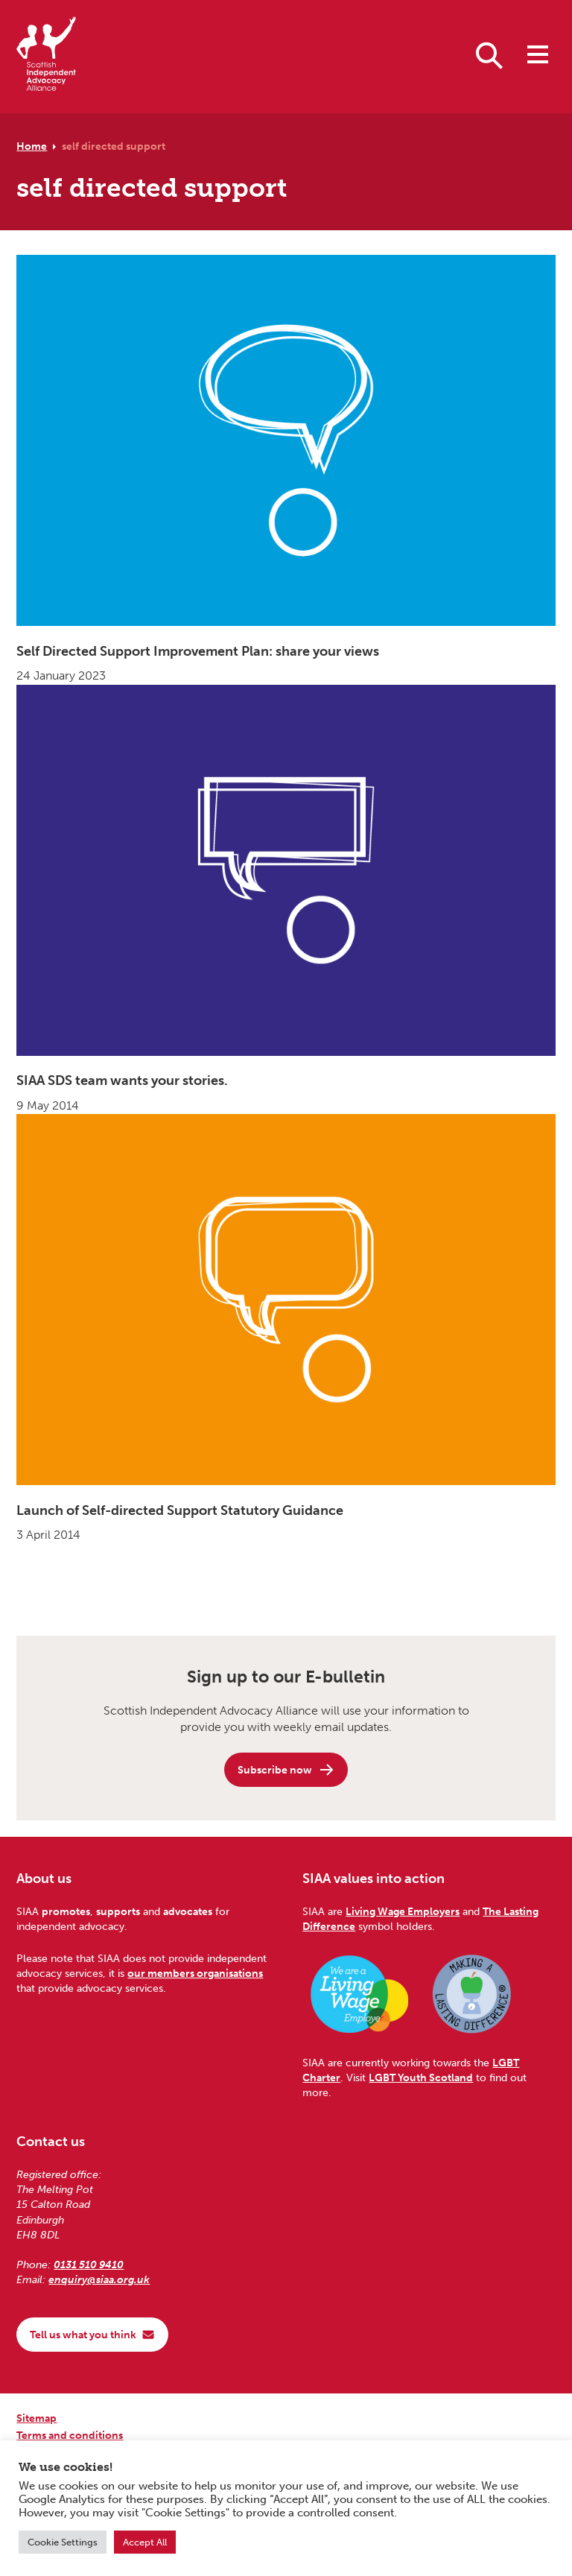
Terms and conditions (69, 2435)
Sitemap (36, 2418)
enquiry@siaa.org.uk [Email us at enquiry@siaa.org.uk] (99, 2279)
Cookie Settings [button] (63, 2542)
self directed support (113, 146)
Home (31, 146)
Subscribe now (286, 1770)
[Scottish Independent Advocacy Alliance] (46, 56)
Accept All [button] (145, 2542)
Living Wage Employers (403, 1911)
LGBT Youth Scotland (421, 2077)
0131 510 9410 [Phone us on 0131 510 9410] (89, 2264)
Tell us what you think (92, 2334)
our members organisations (195, 1973)
